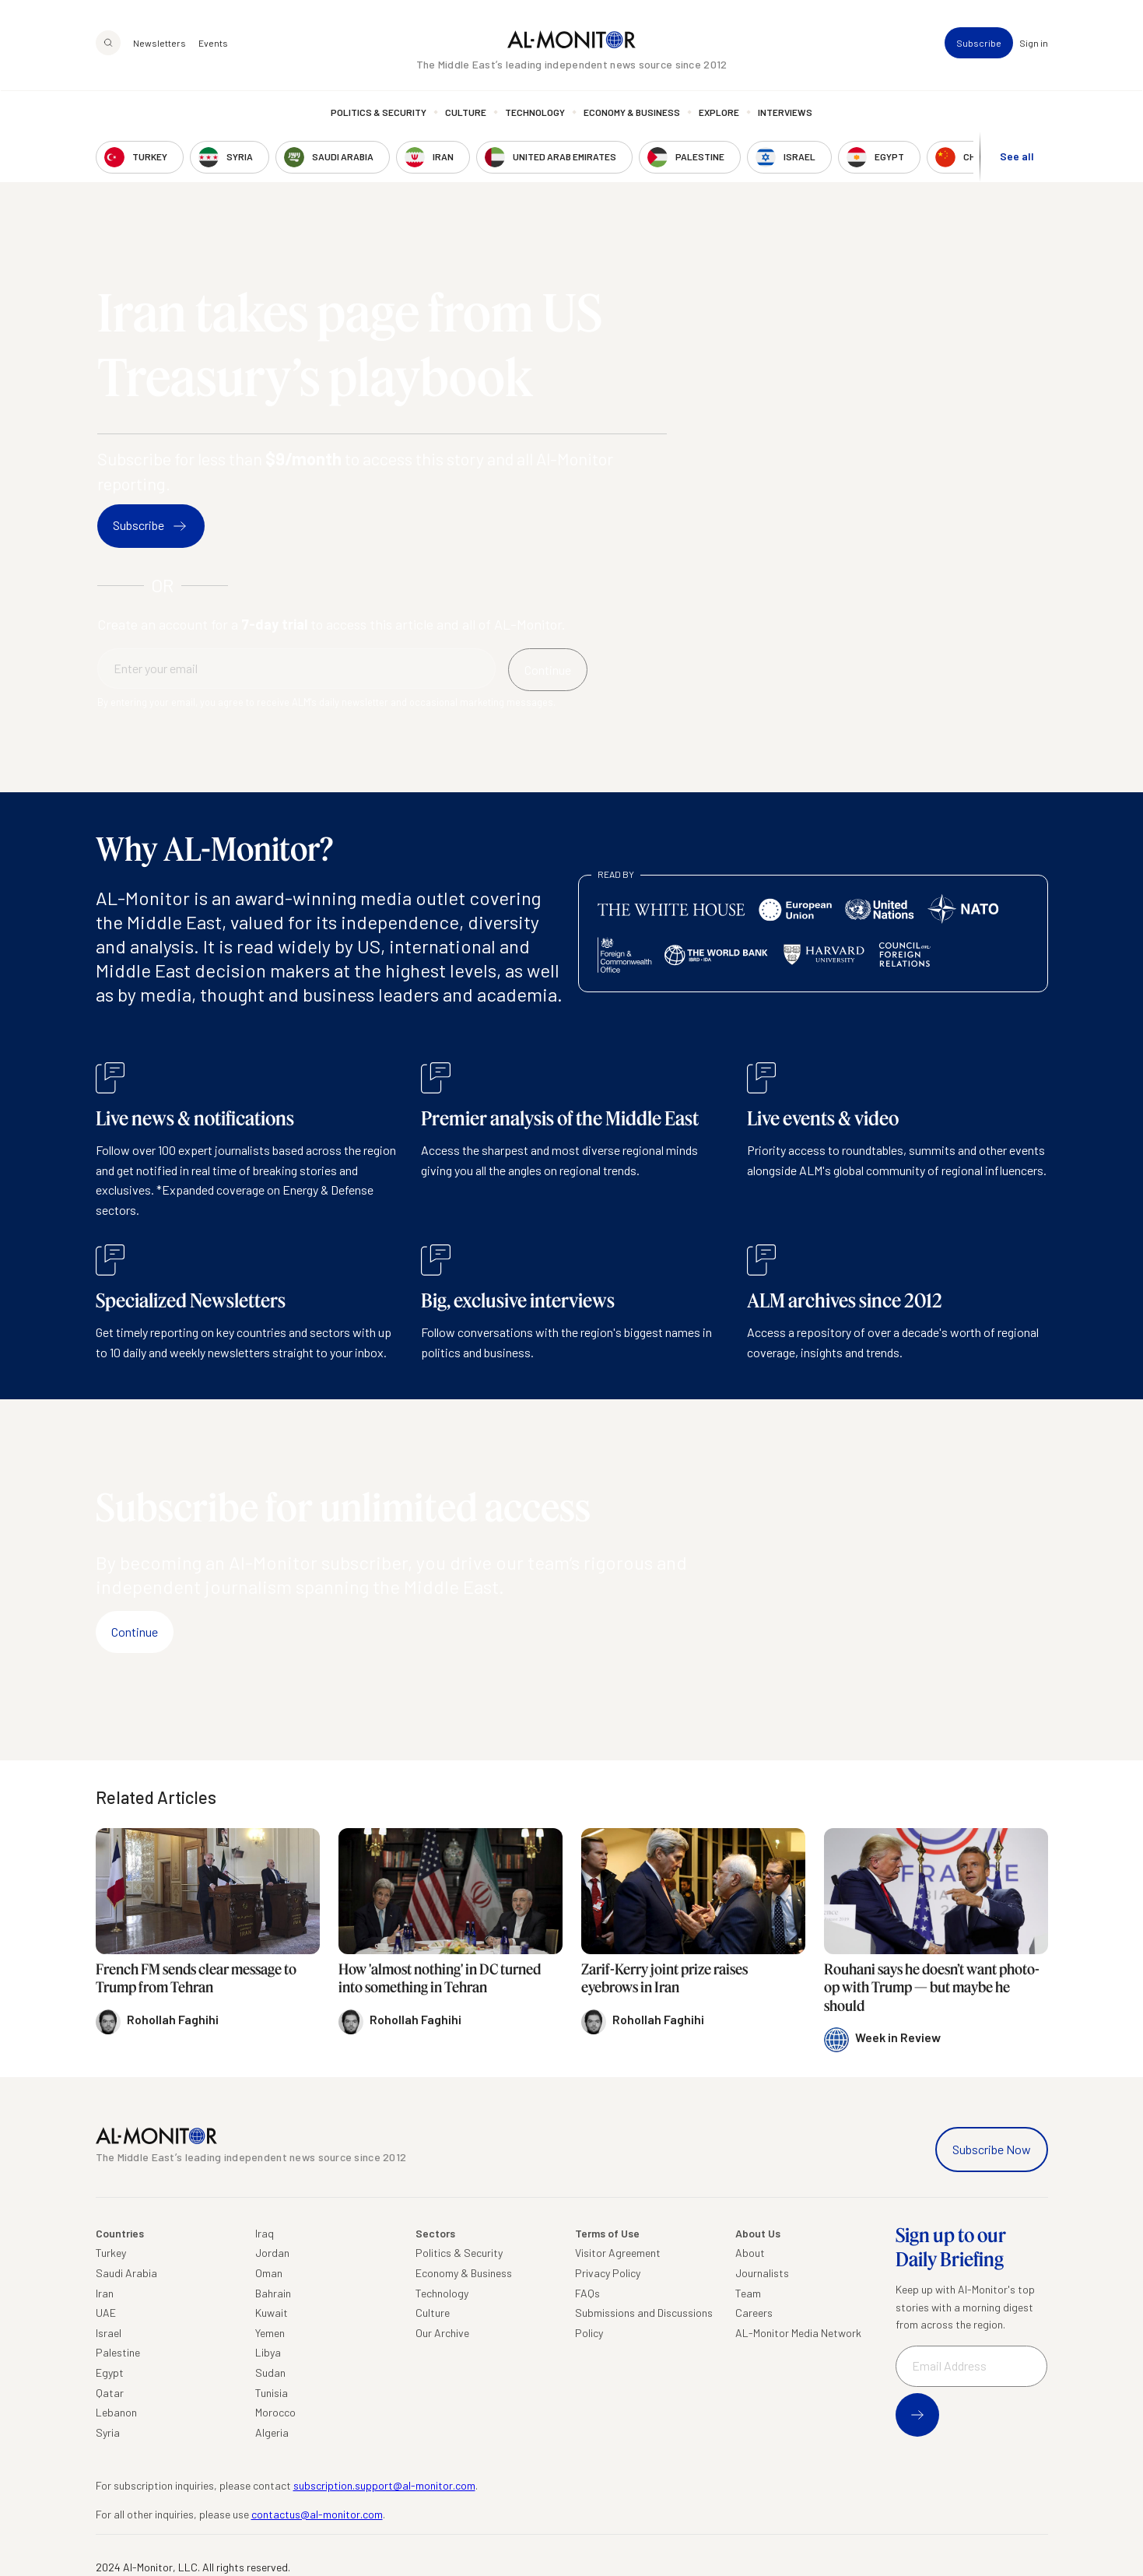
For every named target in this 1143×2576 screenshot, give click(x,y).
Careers (754, 2312)
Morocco (275, 2412)
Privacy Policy (607, 2272)
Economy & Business (632, 113)
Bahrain (273, 2293)
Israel (108, 2332)
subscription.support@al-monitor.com (384, 2485)
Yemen (270, 2332)
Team (748, 2293)
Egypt (110, 2372)
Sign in (1033, 43)
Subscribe (978, 43)
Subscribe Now (991, 2149)
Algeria (272, 2432)
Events (213, 43)
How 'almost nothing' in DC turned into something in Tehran (439, 1977)
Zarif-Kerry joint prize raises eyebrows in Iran (664, 1977)
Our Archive (442, 2332)
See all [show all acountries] (1017, 156)
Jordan (272, 2252)
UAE (106, 2312)
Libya (268, 2352)
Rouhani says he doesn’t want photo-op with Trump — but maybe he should (932, 1987)
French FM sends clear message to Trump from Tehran (196, 1977)
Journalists (762, 2272)
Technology (535, 113)
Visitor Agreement (618, 2252)
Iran (105, 2293)
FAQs (587, 2293)
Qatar (110, 2392)
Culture (465, 113)
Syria (108, 2432)
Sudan (270, 2372)
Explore (719, 113)
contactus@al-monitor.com (317, 2514)
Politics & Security (378, 113)
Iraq (264, 2233)
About (750, 2252)
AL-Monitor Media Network (798, 2332)
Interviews (785, 113)
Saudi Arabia (126, 2272)
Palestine (118, 2352)
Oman (268, 2272)
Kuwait (271, 2312)
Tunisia (271, 2392)
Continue (134, 1631)
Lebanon (116, 2412)
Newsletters (159, 43)
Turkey (111, 2252)
